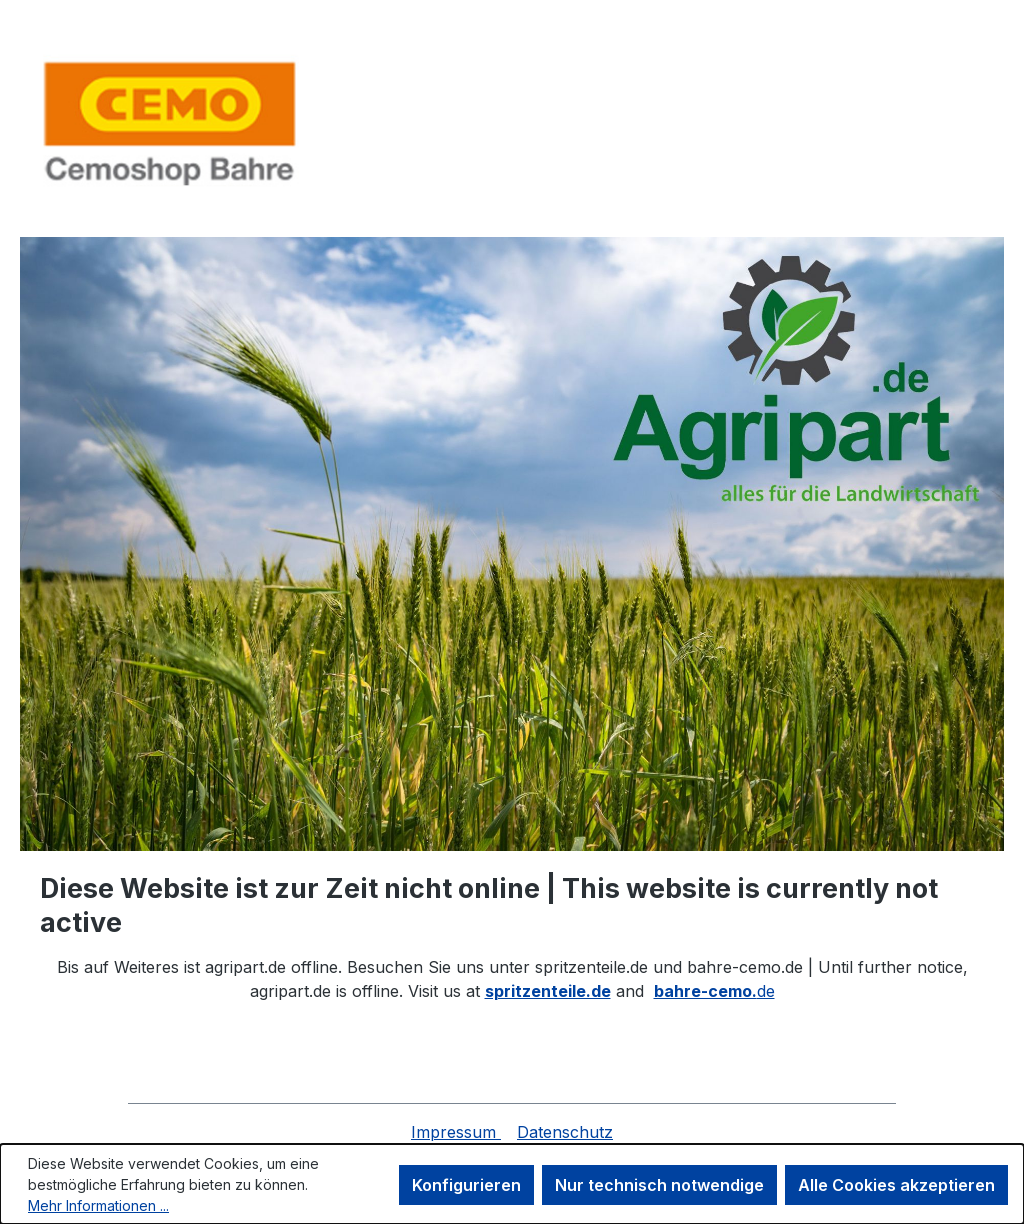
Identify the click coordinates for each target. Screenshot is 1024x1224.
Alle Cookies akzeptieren (896, 1185)
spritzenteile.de (548, 991)
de (714, 991)
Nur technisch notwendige (659, 1185)
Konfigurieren (466, 1185)
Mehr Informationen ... (98, 1205)
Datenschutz (565, 1132)
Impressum (456, 1132)
